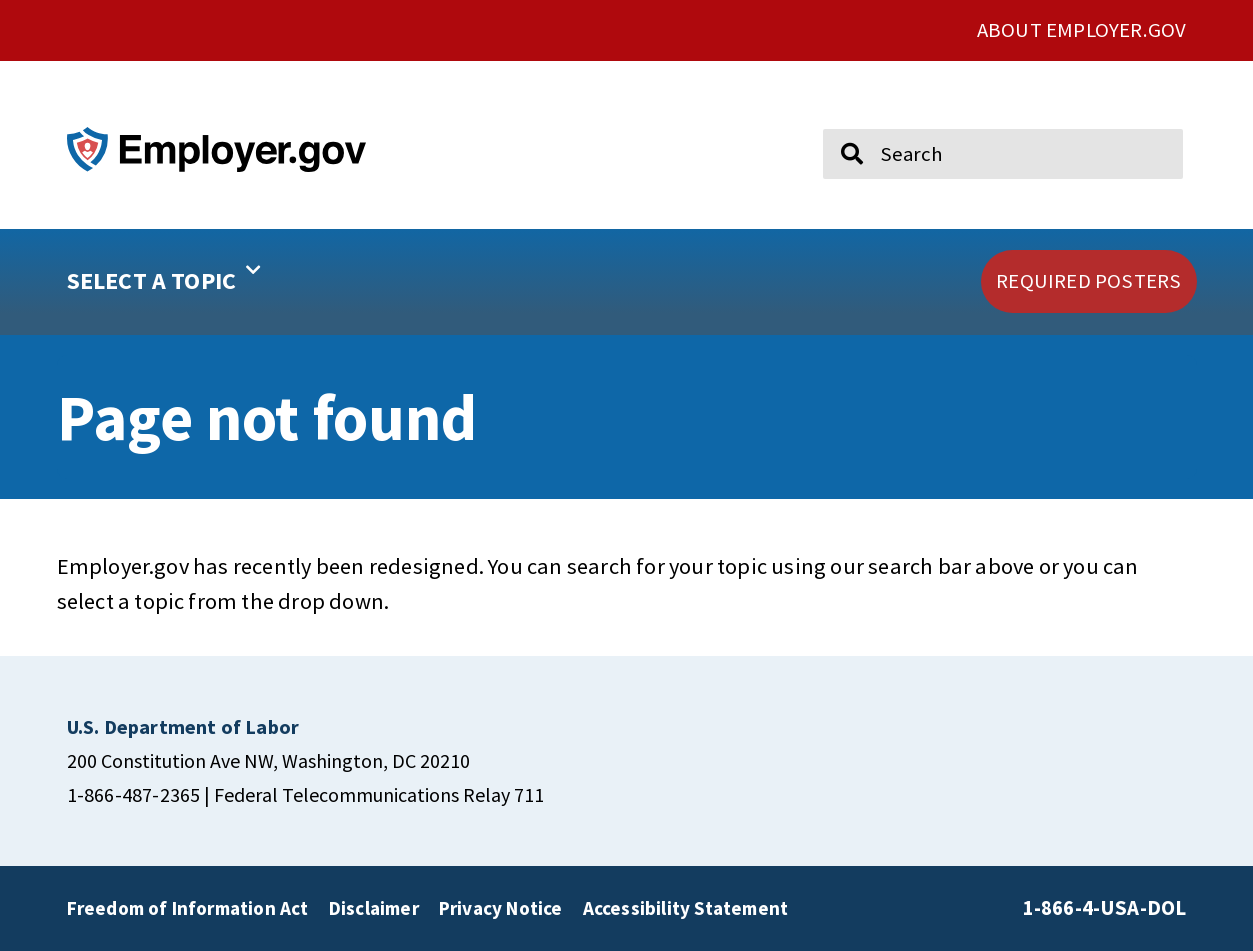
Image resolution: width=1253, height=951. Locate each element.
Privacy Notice (501, 908)
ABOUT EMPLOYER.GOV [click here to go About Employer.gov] (1082, 30)
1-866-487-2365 (134, 794)
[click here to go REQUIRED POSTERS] (1088, 281)
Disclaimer (374, 908)
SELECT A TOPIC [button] (164, 274)
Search (838, 120)
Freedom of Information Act (188, 908)
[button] (228, 282)
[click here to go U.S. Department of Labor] (183, 726)
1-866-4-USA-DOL (1105, 908)
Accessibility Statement (686, 908)
